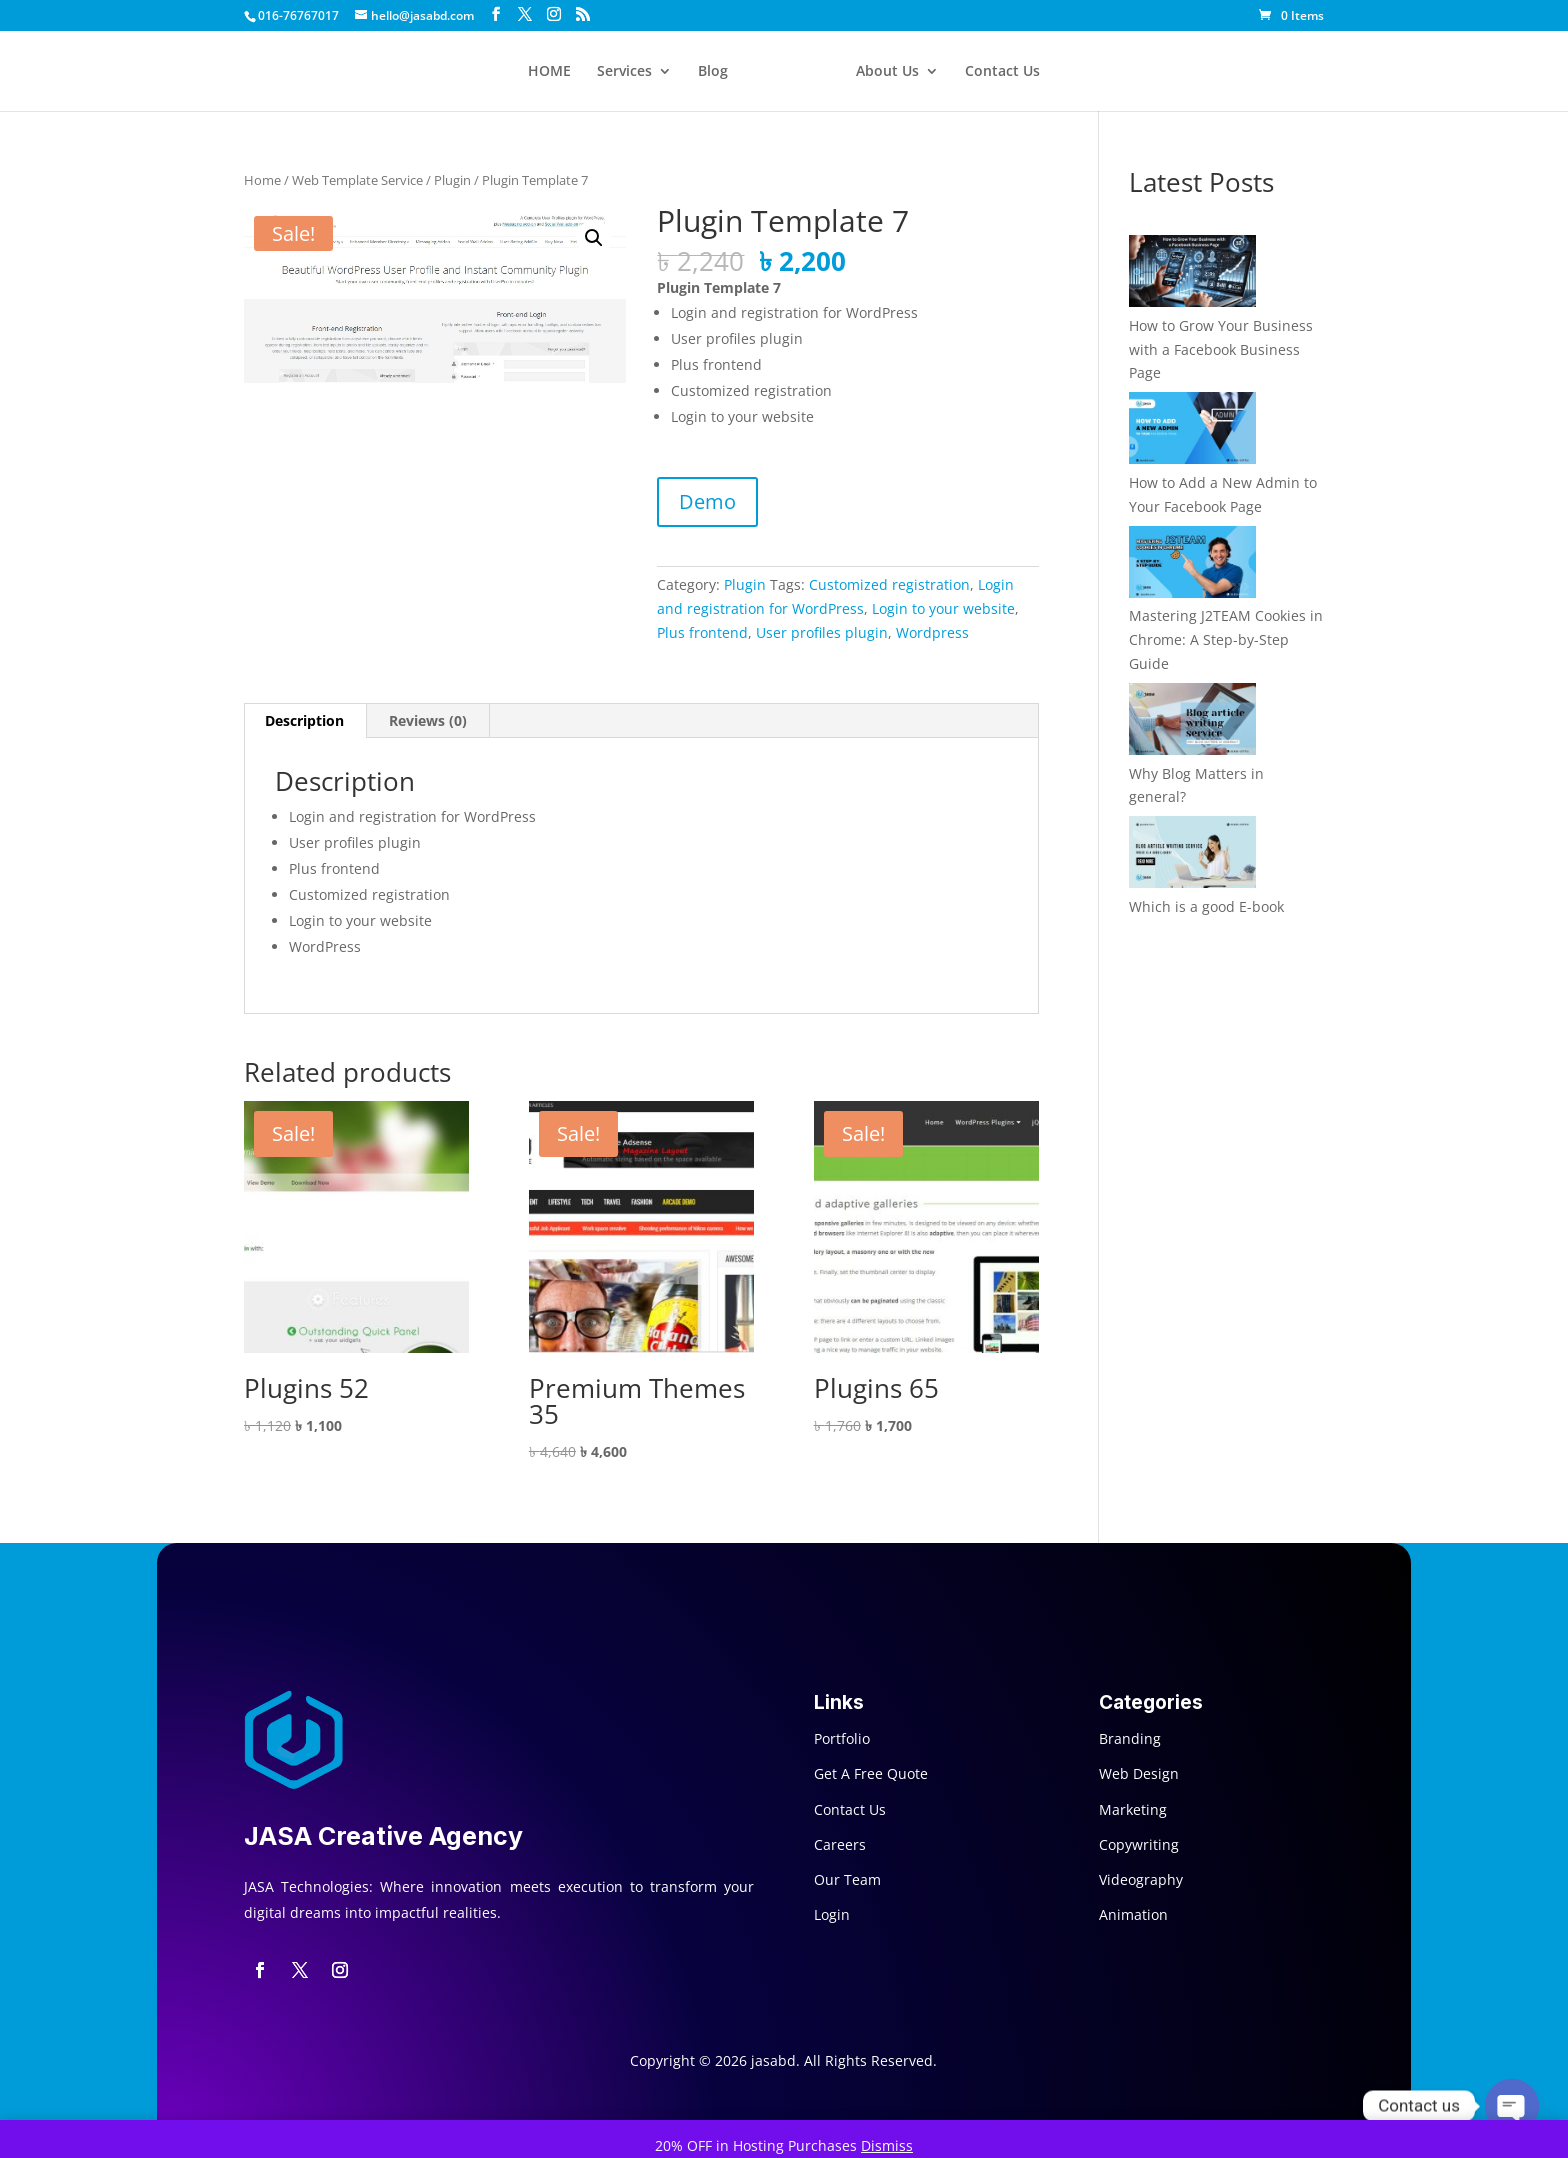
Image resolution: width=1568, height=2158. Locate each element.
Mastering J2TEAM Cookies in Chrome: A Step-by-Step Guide (1226, 639)
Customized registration (889, 584)
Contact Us (1002, 72)
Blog (713, 72)
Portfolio (842, 1738)
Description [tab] (304, 720)
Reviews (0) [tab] (428, 720)
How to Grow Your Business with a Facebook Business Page (1221, 349)
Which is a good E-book (1206, 906)
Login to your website (943, 608)
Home (262, 180)
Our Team (847, 1879)
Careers (840, 1844)
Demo (707, 501)
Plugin (452, 180)
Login (832, 1914)
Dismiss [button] (887, 2145)
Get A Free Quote (871, 1773)
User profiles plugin (822, 632)
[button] (594, 238)
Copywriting (1139, 1844)
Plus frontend (702, 632)
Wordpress (932, 632)
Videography (1141, 1879)
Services (624, 72)
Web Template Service (357, 180)
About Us (887, 72)
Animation (1133, 1914)
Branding (1130, 1738)
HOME (549, 72)
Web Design (1139, 1773)
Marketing (1133, 1809)
